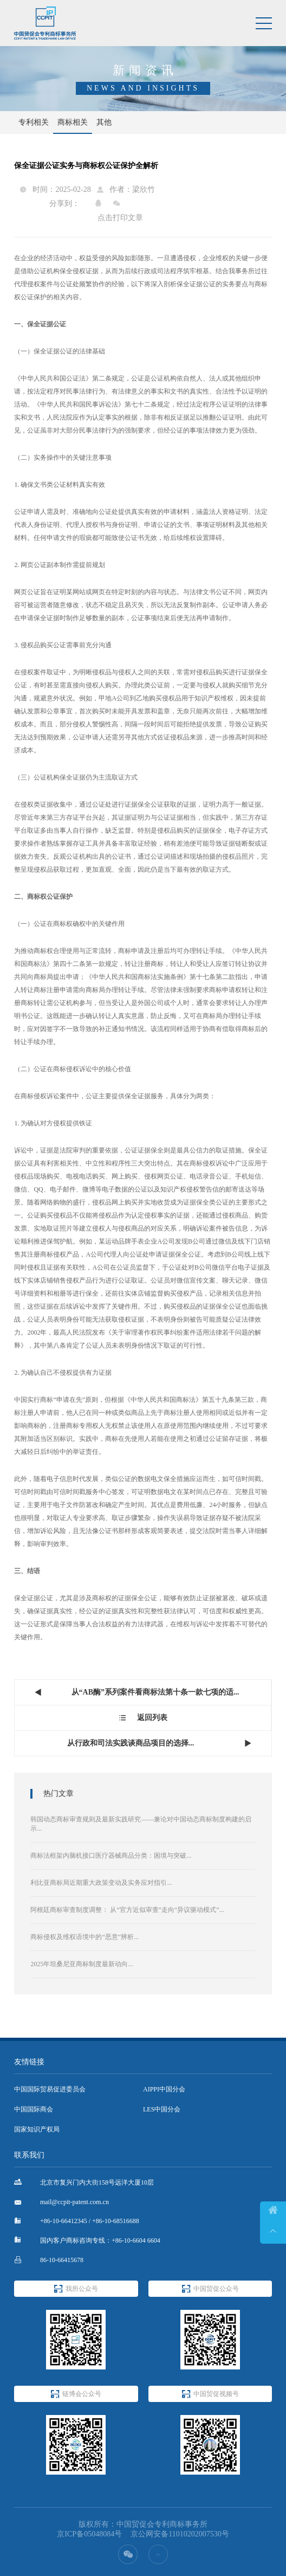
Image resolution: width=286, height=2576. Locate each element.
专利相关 (33, 122)
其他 (104, 122)
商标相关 (72, 122)
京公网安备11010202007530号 (180, 2534)
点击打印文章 (120, 218)
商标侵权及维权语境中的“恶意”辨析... (84, 1937)
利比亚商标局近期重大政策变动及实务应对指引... (101, 1882)
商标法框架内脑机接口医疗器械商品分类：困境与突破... (110, 1855)
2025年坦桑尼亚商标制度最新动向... (81, 1964)
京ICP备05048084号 (89, 2534)
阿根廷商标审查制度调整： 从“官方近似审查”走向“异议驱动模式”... (127, 1910)
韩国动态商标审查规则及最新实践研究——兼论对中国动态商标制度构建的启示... (140, 1823)
